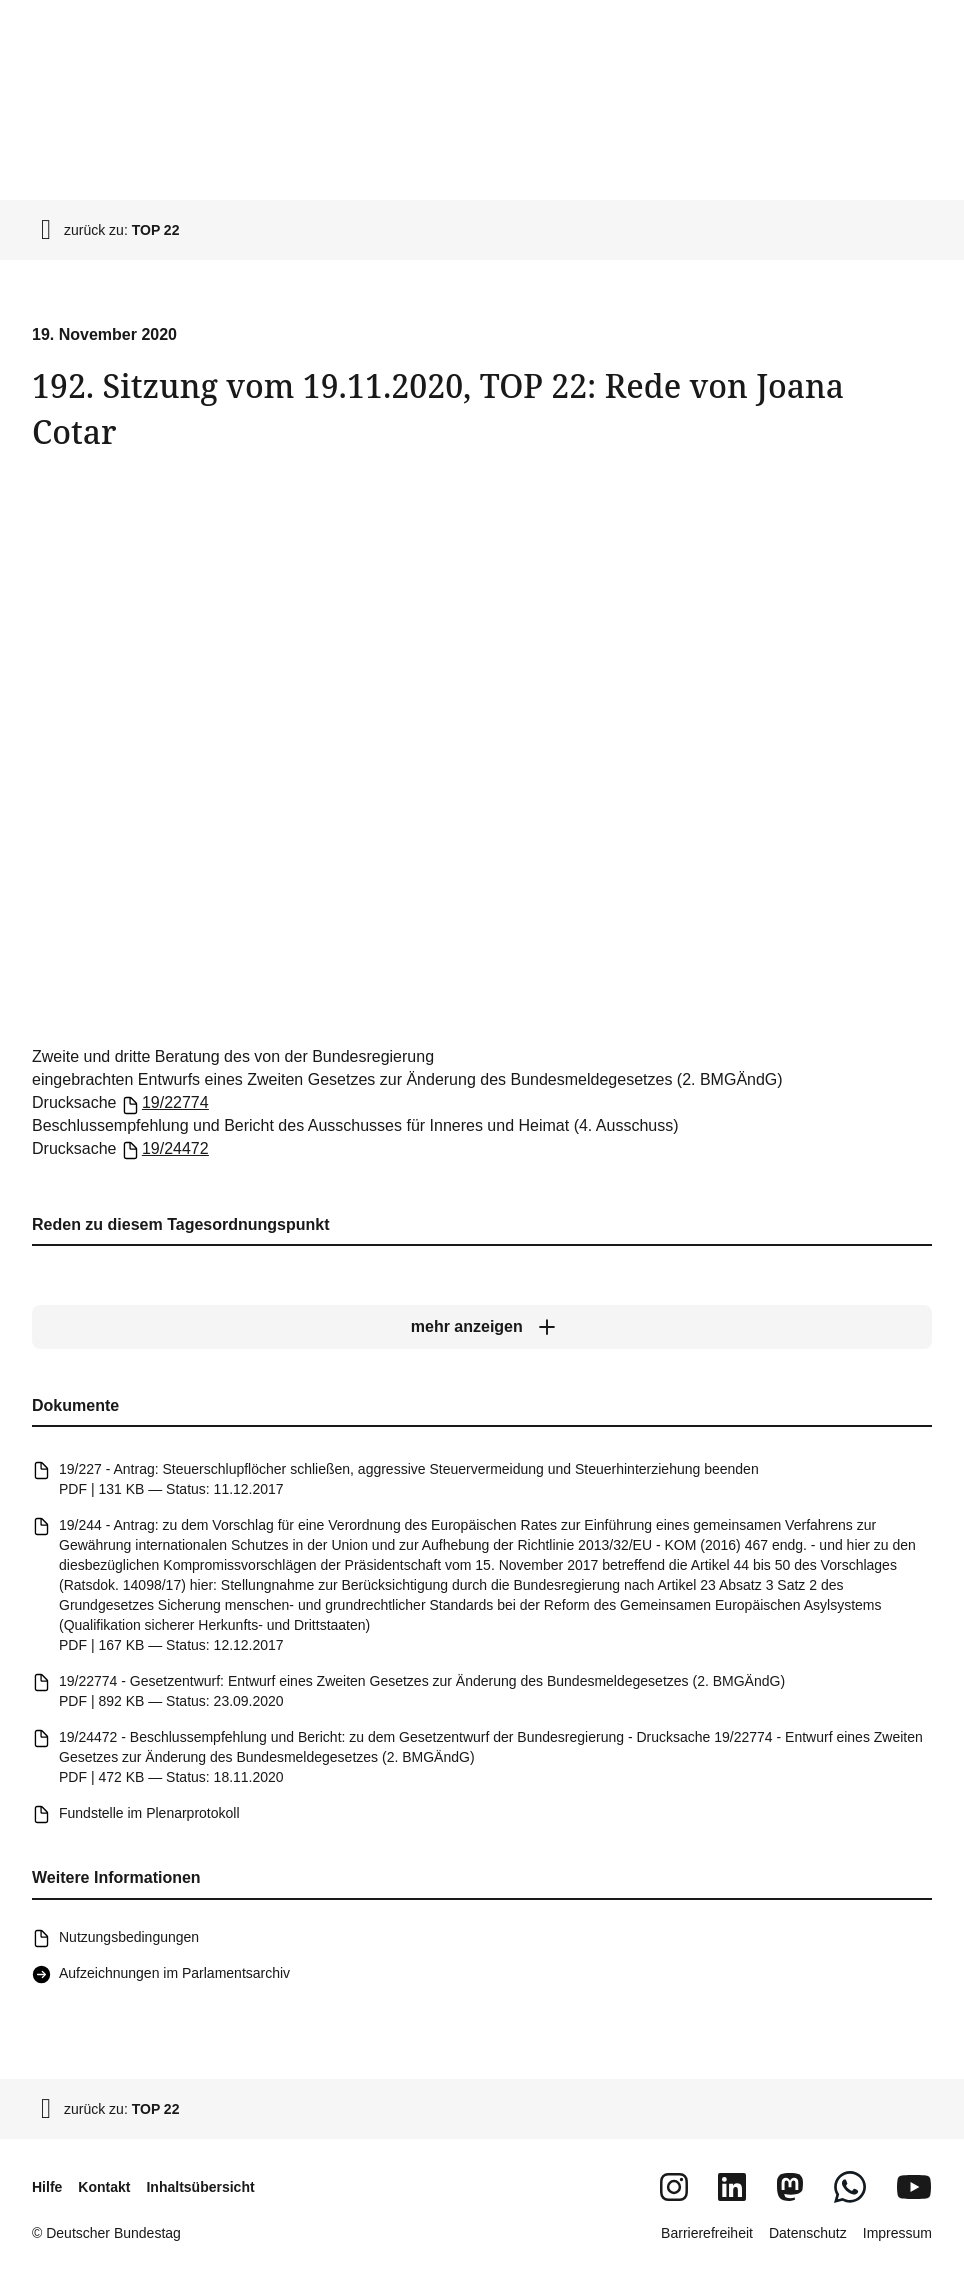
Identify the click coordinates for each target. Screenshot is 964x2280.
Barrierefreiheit (707, 2233)
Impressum (897, 2233)
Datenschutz (808, 2233)
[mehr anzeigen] (482, 1327)
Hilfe (47, 2187)
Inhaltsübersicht (200, 2187)
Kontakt (104, 2187)
